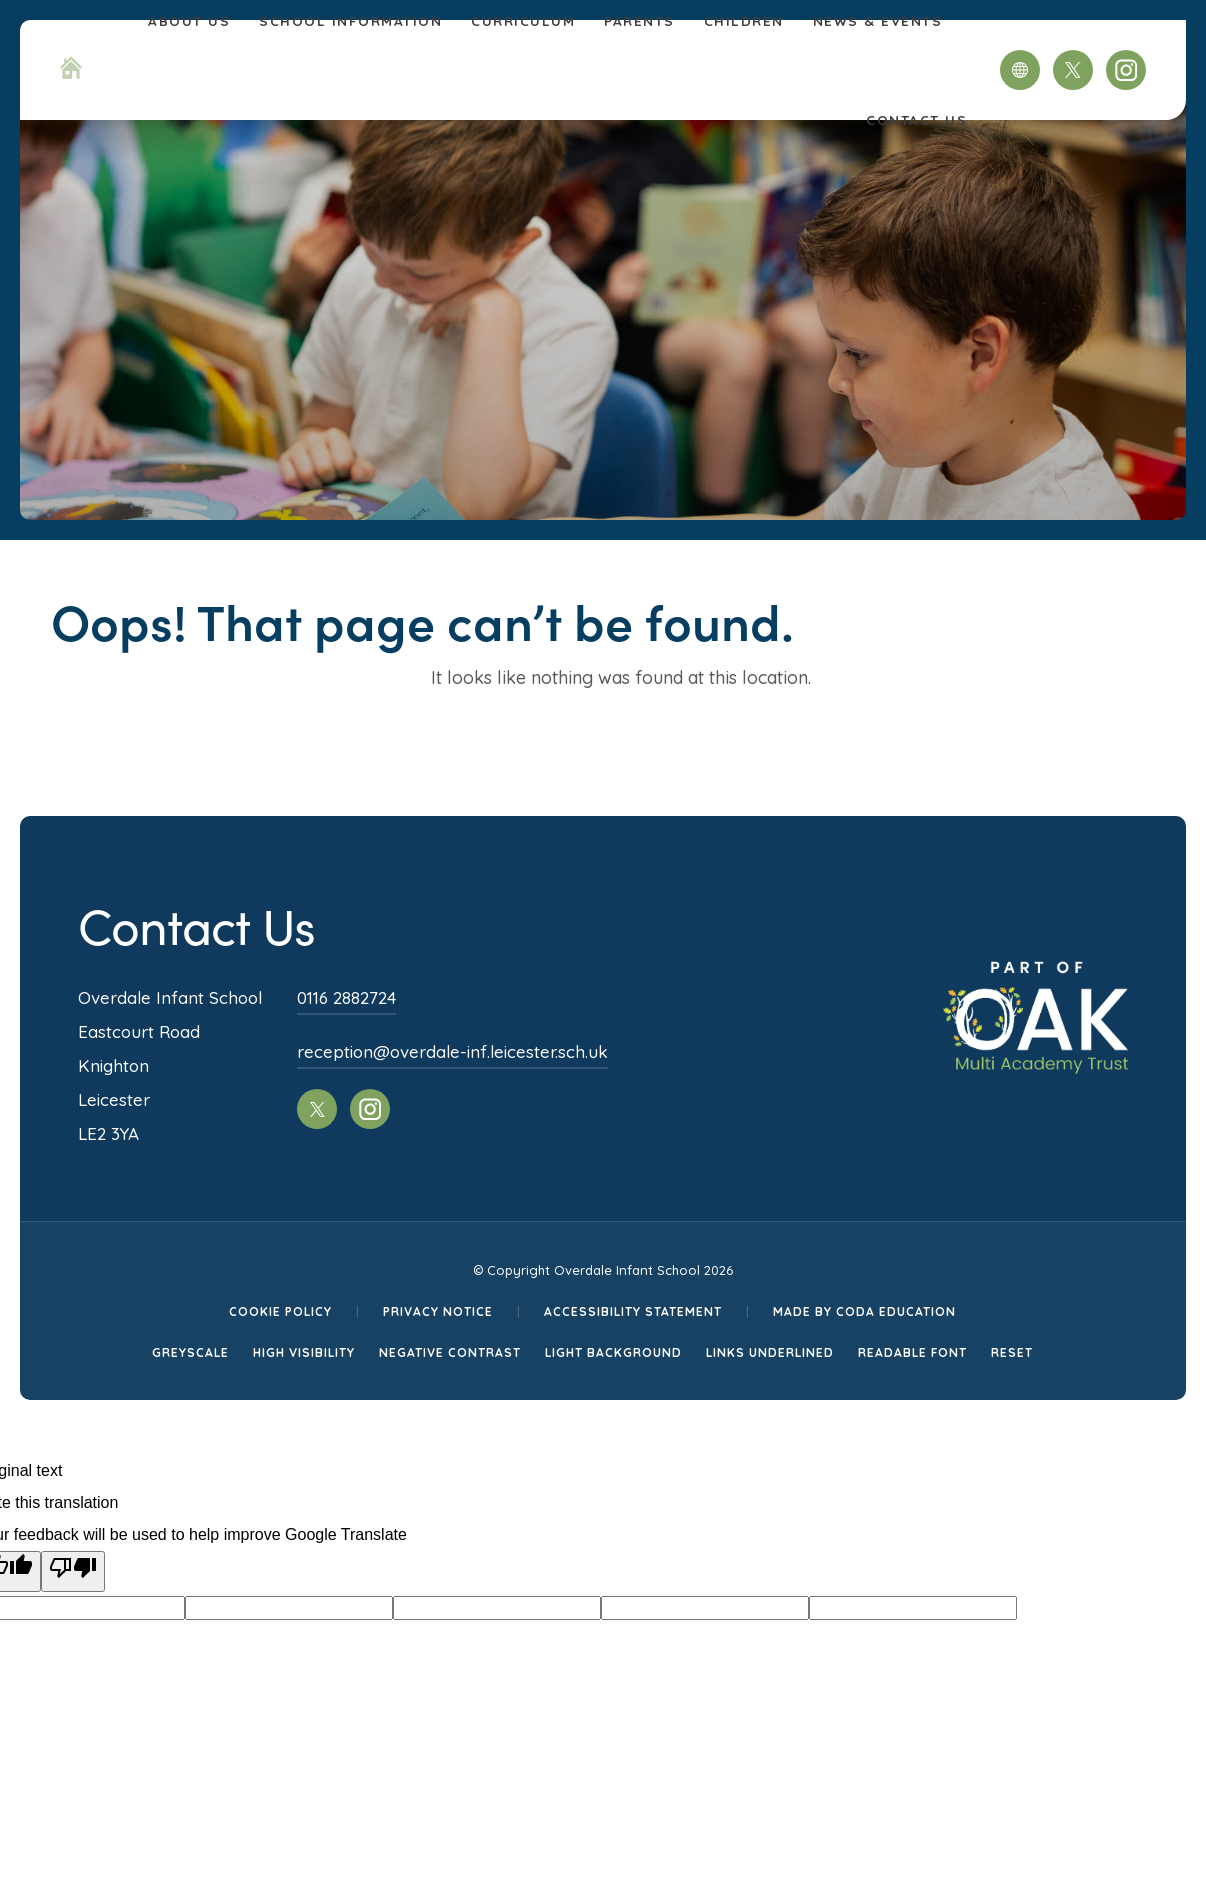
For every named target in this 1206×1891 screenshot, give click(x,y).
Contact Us (916, 119)
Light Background (613, 1352)
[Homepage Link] (71, 73)
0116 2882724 (346, 997)
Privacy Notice (438, 1311)
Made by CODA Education (864, 1311)
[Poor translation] (73, 1571)
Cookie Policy (280, 1311)
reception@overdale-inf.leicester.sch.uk (452, 1051)
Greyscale (190, 1352)
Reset (1012, 1352)
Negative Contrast (450, 1352)
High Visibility (304, 1352)
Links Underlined (770, 1352)
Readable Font (912, 1352)
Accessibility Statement (633, 1311)
